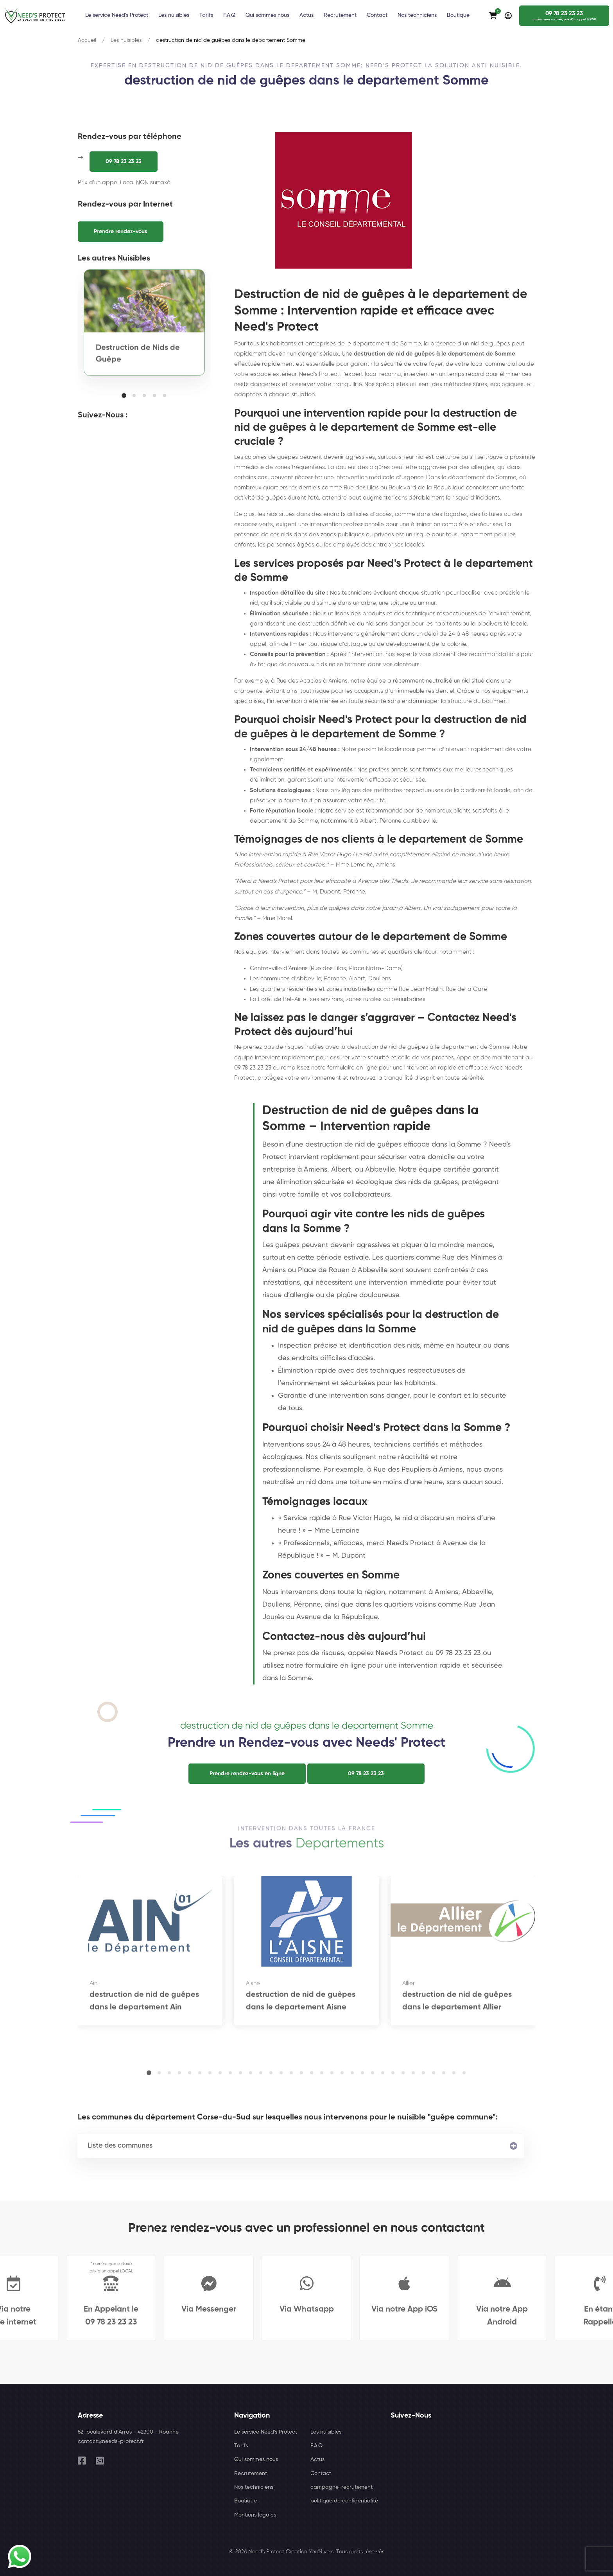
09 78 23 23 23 (124, 161)
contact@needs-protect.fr (111, 2441)
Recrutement (250, 2473)
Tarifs (241, 2445)
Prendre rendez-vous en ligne (247, 1773)
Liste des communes (120, 2145)
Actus (317, 2459)
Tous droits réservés (360, 2551)
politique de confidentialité (344, 2501)
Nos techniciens (253, 2487)
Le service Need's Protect (265, 2432)
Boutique (245, 2501)
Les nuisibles (126, 40)
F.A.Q (316, 2445)
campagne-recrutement (341, 2487)
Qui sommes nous (256, 2459)
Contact (320, 2473)
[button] (124, 395)
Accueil (87, 40)
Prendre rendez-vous (120, 231)
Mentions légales (255, 2515)
